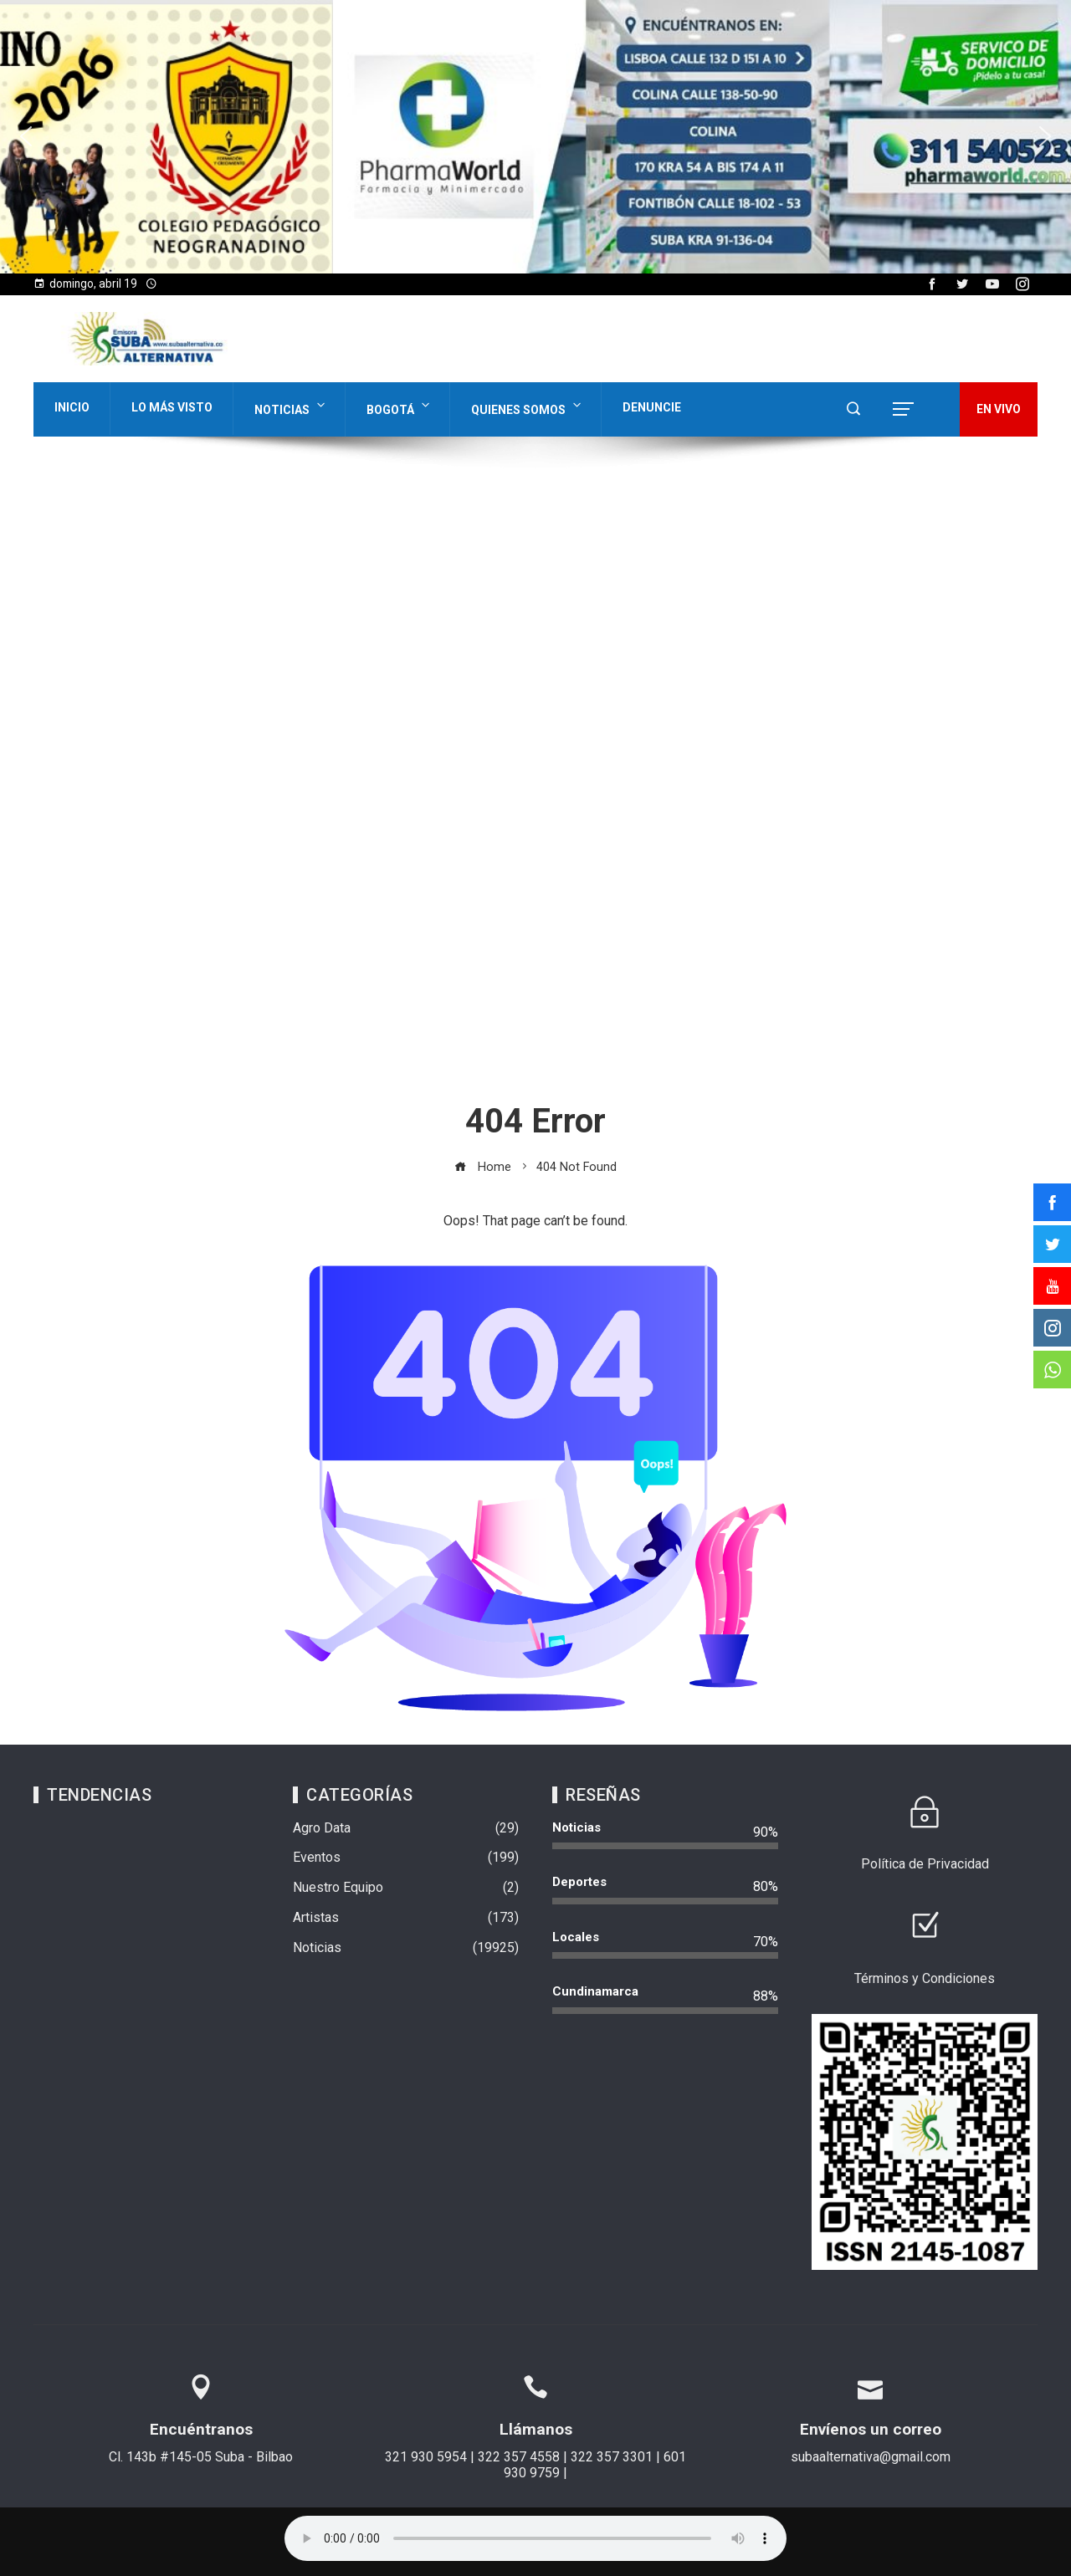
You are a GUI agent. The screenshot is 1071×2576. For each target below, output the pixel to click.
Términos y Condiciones (924, 1978)
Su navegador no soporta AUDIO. (535, 2538)
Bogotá (399, 406)
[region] (535, 136)
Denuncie (652, 407)
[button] (26, 136)
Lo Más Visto (172, 407)
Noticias (291, 406)
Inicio (72, 407)
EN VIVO (998, 409)
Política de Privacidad (925, 1864)
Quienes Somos (527, 406)
